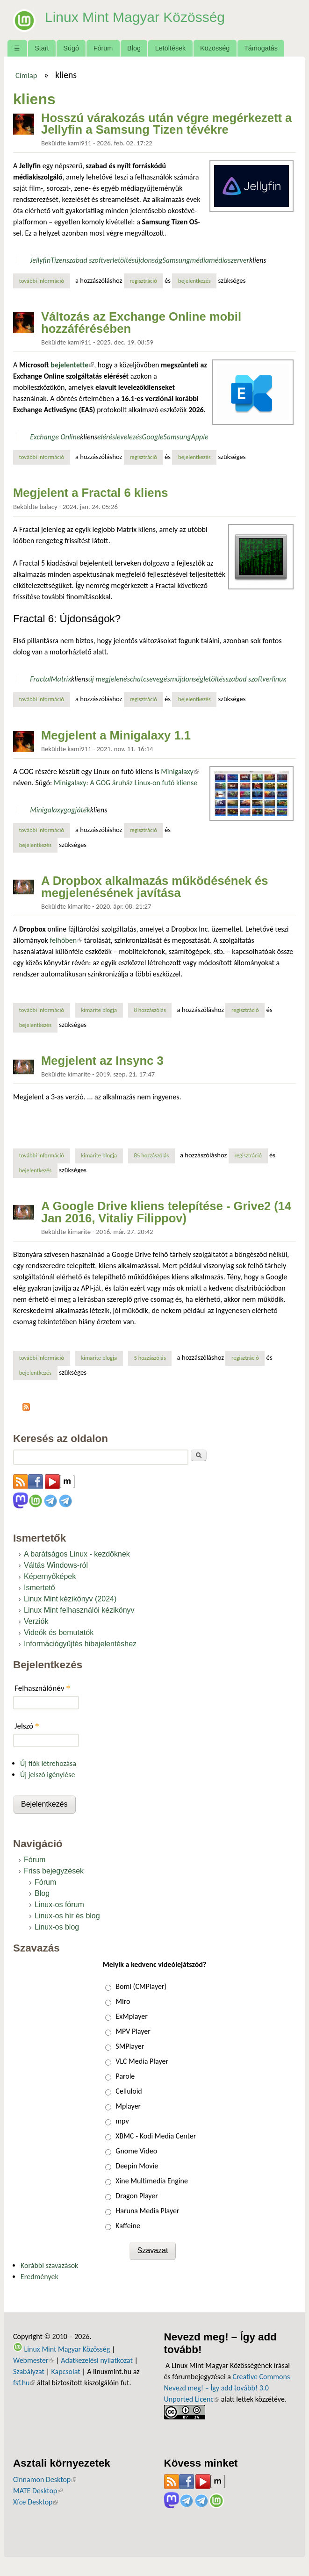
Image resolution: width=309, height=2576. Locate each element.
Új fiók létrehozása (48, 1763)
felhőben (66, 940)
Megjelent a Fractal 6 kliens (90, 492)
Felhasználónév (42, 1688)
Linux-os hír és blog (67, 1916)
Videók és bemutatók (58, 1632)
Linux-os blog (57, 1927)
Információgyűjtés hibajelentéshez (80, 1644)
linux (279, 678)
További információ (44, 280)
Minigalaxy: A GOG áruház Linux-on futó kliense (125, 782)
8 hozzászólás (149, 1009)
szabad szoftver (89, 260)
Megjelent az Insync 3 (102, 1060)
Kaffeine (127, 2225)
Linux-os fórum (59, 1905)
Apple (199, 436)
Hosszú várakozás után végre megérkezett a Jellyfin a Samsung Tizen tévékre (166, 123)
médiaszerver (229, 260)
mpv (122, 2121)
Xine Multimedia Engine (151, 2180)
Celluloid (128, 2091)
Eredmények (39, 2276)
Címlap (26, 75)
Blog (134, 48)
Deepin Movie (136, 2165)
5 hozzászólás (149, 1357)
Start (42, 48)
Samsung (176, 260)
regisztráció (143, 280)
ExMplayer (131, 2016)
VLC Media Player (141, 2061)
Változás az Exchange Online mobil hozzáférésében (141, 322)
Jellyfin (40, 260)
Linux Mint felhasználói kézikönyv (79, 1610)
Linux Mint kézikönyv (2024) (70, 1599)
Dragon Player (136, 2195)
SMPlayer (129, 2046)
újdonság (148, 260)
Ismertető (39, 1588)
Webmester (33, 2360)
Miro (122, 2001)
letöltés (124, 260)
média (199, 260)
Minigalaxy (180, 771)
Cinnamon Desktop (44, 2479)
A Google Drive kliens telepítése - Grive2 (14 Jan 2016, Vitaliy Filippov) (166, 1212)
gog (69, 809)
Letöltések (170, 48)
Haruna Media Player (147, 2210)
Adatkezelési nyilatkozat (97, 2360)
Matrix (61, 678)
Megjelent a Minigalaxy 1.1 (116, 735)
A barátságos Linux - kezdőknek (77, 1554)
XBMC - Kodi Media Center (155, 2135)
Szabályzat (28, 2371)
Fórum (103, 48)
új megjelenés (109, 678)
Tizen (58, 260)
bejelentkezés (194, 280)
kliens (257, 260)
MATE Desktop (38, 2490)
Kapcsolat (65, 2371)
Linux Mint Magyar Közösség (141, 16)
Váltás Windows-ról (56, 1565)
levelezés (128, 436)
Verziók (36, 1621)
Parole (125, 2076)
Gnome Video (136, 2150)
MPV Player (132, 2031)
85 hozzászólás (151, 1155)
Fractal (40, 678)
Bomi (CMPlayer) (140, 1986)
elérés (106, 436)
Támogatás (261, 48)
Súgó (71, 48)
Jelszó (26, 1726)
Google (152, 436)
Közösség (215, 48)
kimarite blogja (99, 1009)
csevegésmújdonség (173, 678)
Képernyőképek (50, 1576)
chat (136, 678)
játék (82, 809)
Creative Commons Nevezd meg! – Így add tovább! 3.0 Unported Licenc (227, 2388)
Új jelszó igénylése (47, 1774)
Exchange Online (55, 436)
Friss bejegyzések (54, 1871)
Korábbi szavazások (49, 2265)
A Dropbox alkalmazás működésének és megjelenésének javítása (154, 886)
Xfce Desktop (35, 2501)
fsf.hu (24, 2382)
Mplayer (128, 2106)
